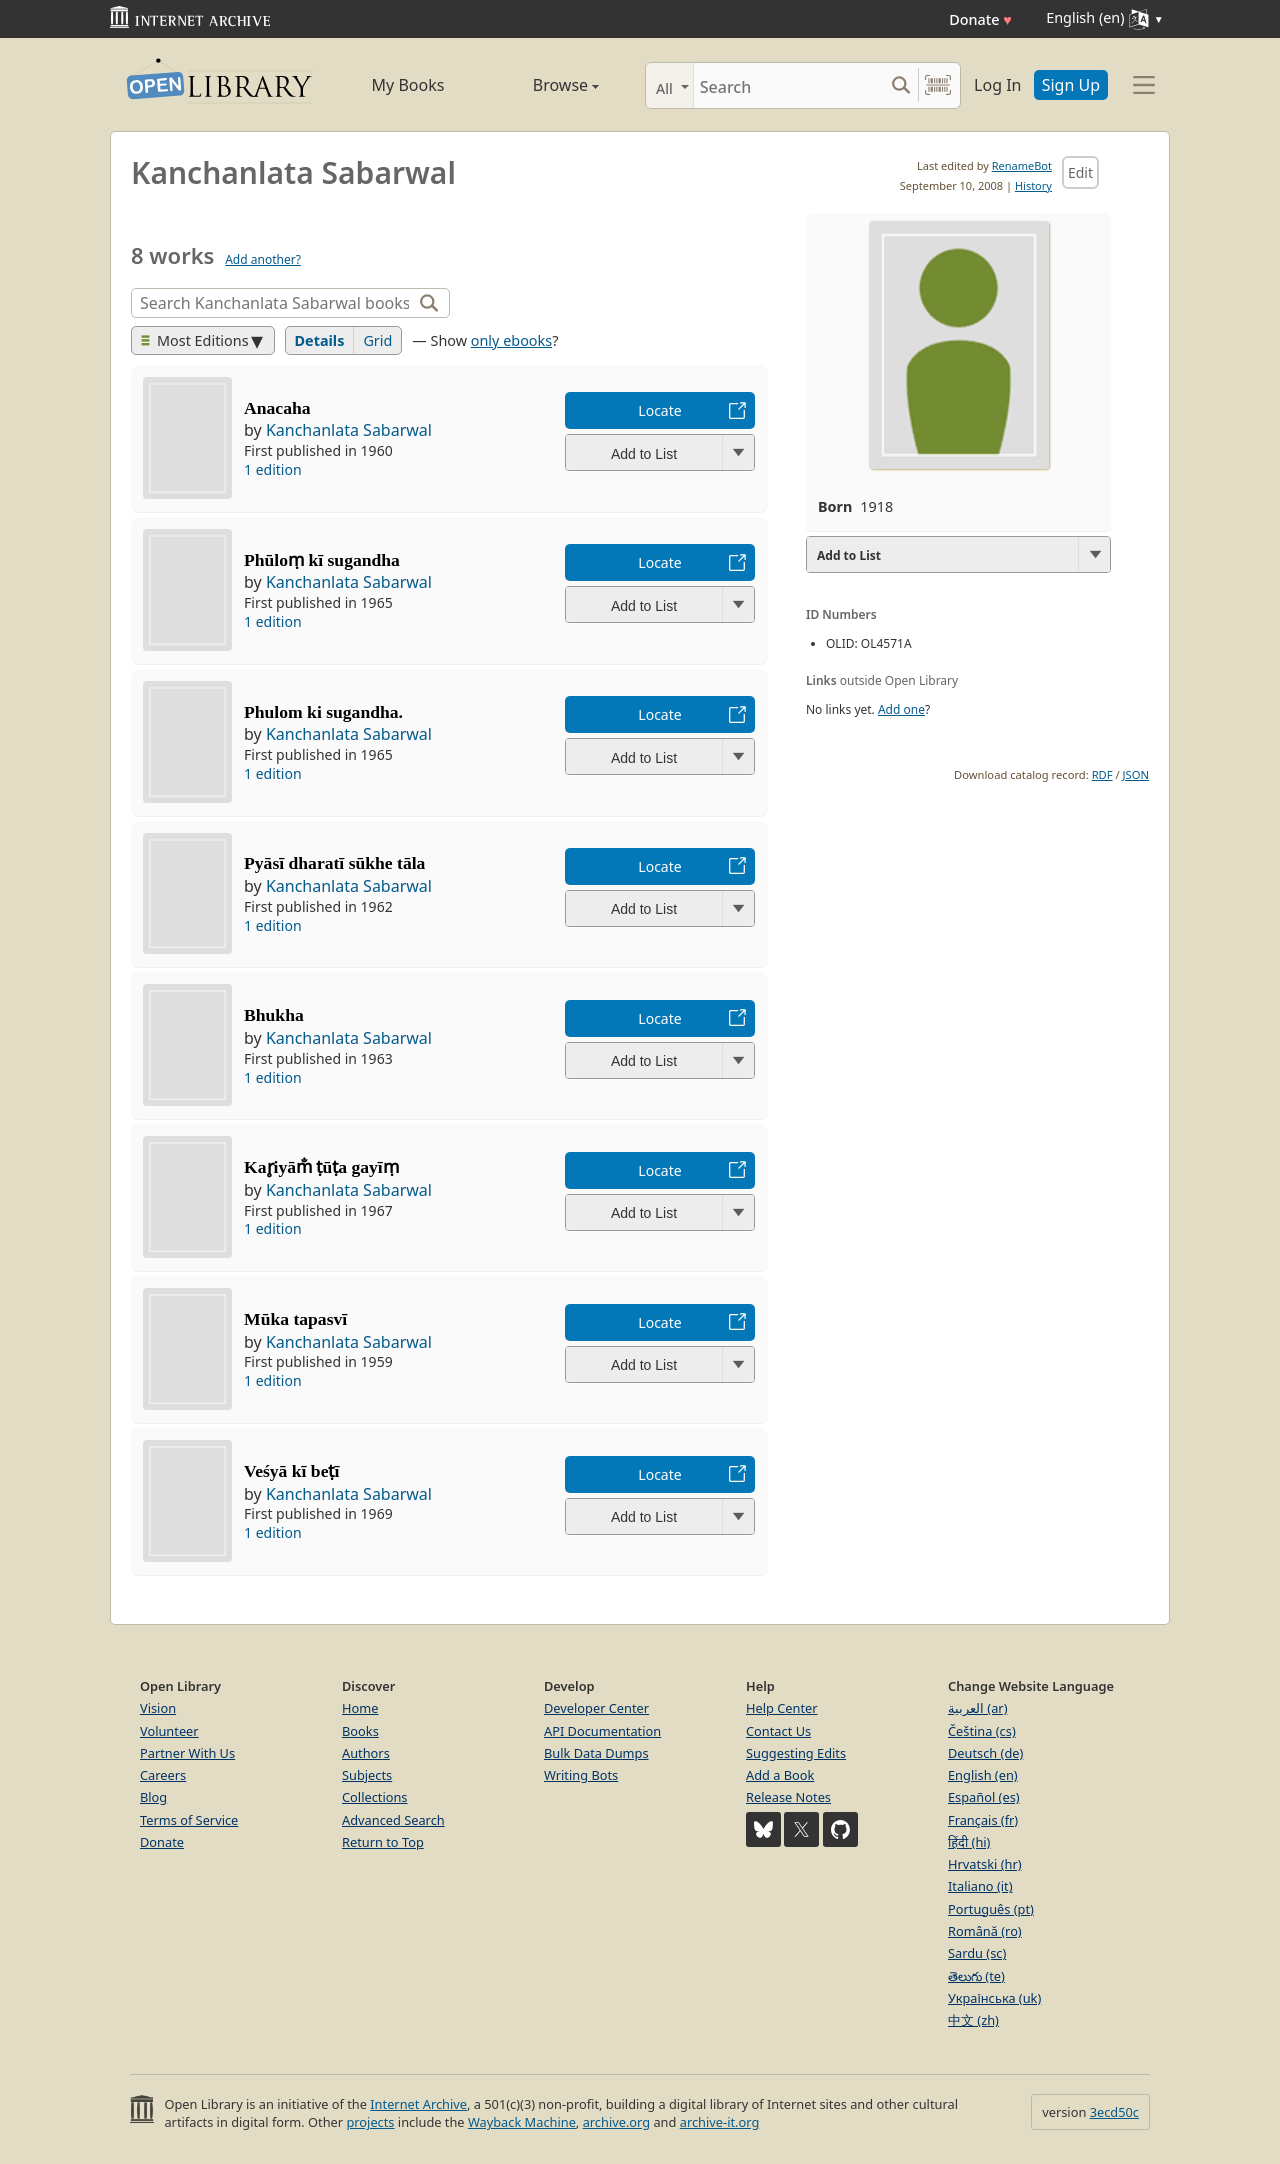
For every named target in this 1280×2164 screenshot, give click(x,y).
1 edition (273, 469)
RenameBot (1022, 165)
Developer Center (596, 1708)
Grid (377, 340)
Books (360, 1731)
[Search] (788, 85)
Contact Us (778, 1731)
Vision (158, 1708)
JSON (1136, 774)
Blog (153, 1797)
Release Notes (788, 1797)
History (1033, 185)
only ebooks (511, 340)
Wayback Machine (522, 2122)
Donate (980, 19)
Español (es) (984, 1797)
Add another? (263, 259)
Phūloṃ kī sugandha (322, 560)
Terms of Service (189, 1820)
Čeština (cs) (982, 1731)
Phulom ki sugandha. (323, 712)
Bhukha (274, 1015)
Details (320, 340)
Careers (163, 1775)
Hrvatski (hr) (985, 1864)
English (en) (983, 1775)
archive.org (616, 2122)
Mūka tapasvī (295, 1319)
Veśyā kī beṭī (291, 1471)
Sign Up (1071, 85)
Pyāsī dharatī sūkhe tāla (334, 863)
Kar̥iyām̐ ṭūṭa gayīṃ (321, 1167)
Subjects (367, 1775)
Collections (375, 1797)
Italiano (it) (980, 1886)
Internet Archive (418, 2104)
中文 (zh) (973, 2020)
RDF (1102, 774)
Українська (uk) (994, 1998)
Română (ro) (985, 1931)
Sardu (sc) (977, 1953)
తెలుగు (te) (976, 1976)
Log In (997, 85)
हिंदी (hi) (969, 1842)
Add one (901, 709)
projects (370, 2122)
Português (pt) (991, 1909)
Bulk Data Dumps (596, 1753)
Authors (366, 1753)
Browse (543, 85)
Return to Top (383, 1842)
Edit (1080, 172)
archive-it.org (720, 2122)
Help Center (782, 1708)
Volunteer (169, 1731)
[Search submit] (900, 85)
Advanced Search (393, 1820)
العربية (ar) (977, 1708)
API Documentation (602, 1731)
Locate (659, 410)
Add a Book (780, 1775)
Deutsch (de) (985, 1753)
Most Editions (195, 340)
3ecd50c (1114, 2112)
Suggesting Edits (796, 1753)
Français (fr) (983, 1820)
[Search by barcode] (938, 85)
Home (360, 1708)
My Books (408, 85)
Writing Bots (581, 1775)
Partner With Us (187, 1753)
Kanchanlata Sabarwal (349, 430)
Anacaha (277, 408)
